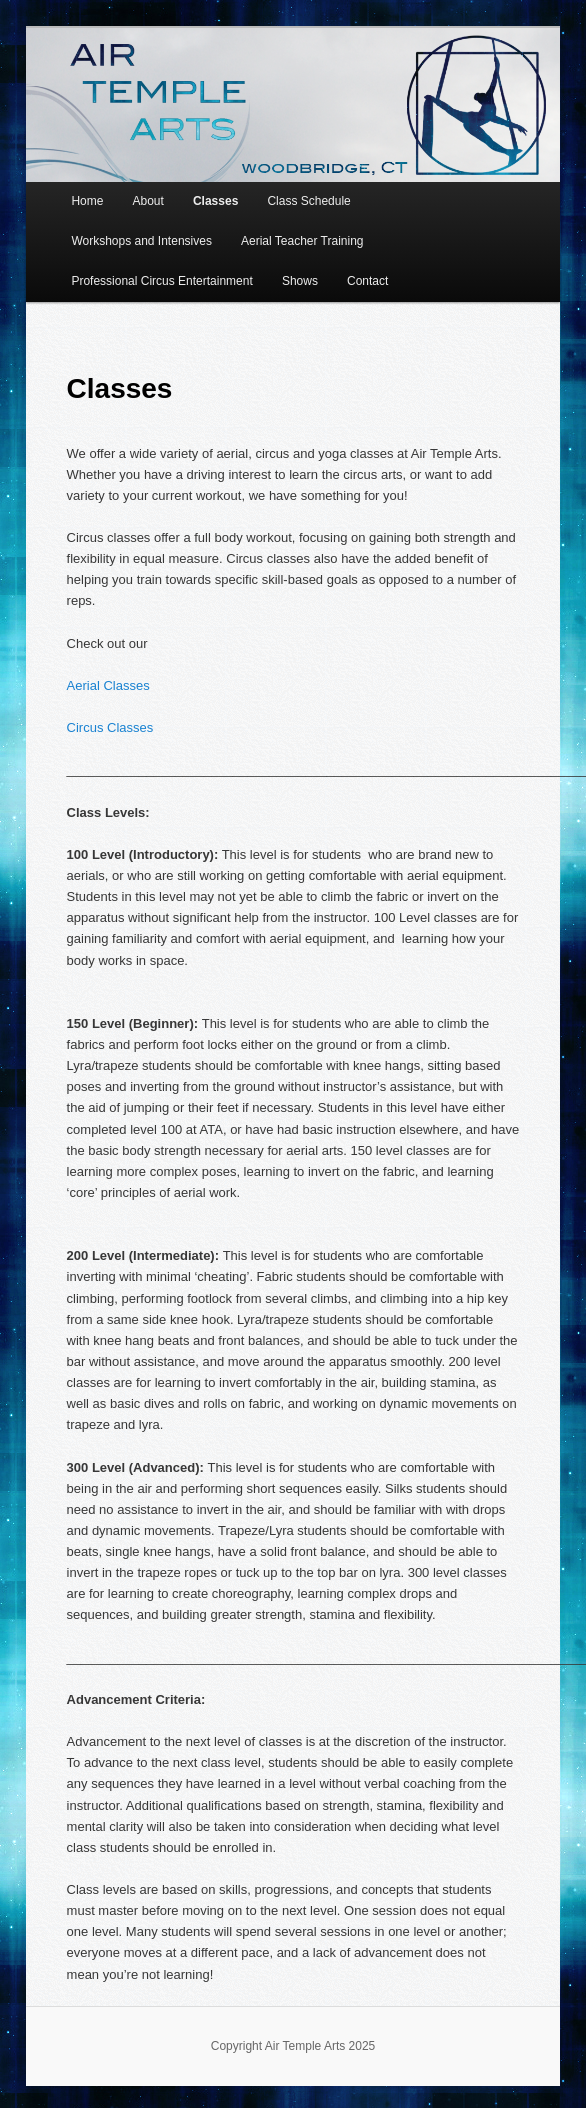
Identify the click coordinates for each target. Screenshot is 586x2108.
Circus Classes (110, 727)
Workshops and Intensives (141, 241)
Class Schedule (308, 201)
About (147, 201)
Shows (300, 281)
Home (87, 201)
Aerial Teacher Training (302, 241)
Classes (215, 201)
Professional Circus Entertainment (161, 281)
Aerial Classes (108, 685)
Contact (367, 281)
